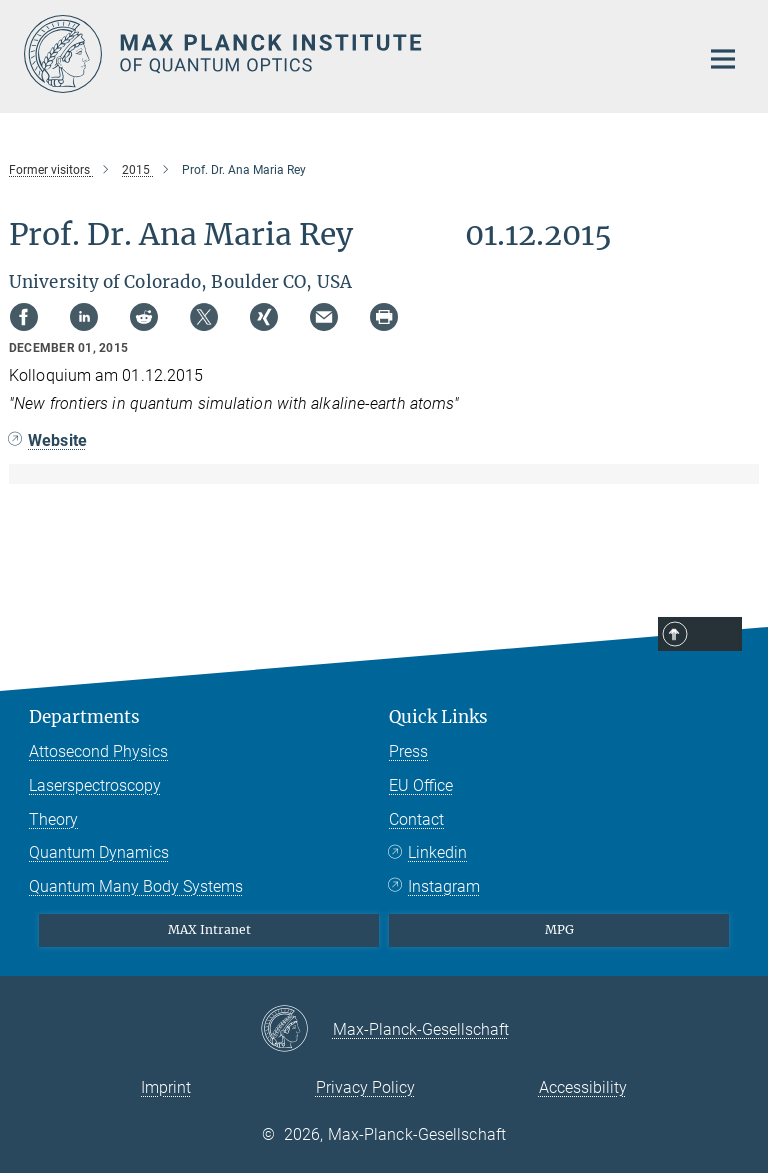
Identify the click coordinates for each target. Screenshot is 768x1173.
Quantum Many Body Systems (136, 886)
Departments (84, 717)
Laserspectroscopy (95, 785)
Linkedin (437, 852)
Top (716, 635)
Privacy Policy (365, 1087)
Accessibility (583, 1087)
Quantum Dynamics (99, 852)
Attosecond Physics (98, 751)
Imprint (166, 1087)
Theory (53, 819)
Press (408, 751)
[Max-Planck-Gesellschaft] (296, 1030)
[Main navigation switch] (723, 59)
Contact (416, 819)
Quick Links (438, 717)
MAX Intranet (209, 929)
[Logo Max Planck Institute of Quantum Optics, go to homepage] (349, 54)
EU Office (421, 785)
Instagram (444, 886)
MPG (559, 929)
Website (57, 440)
